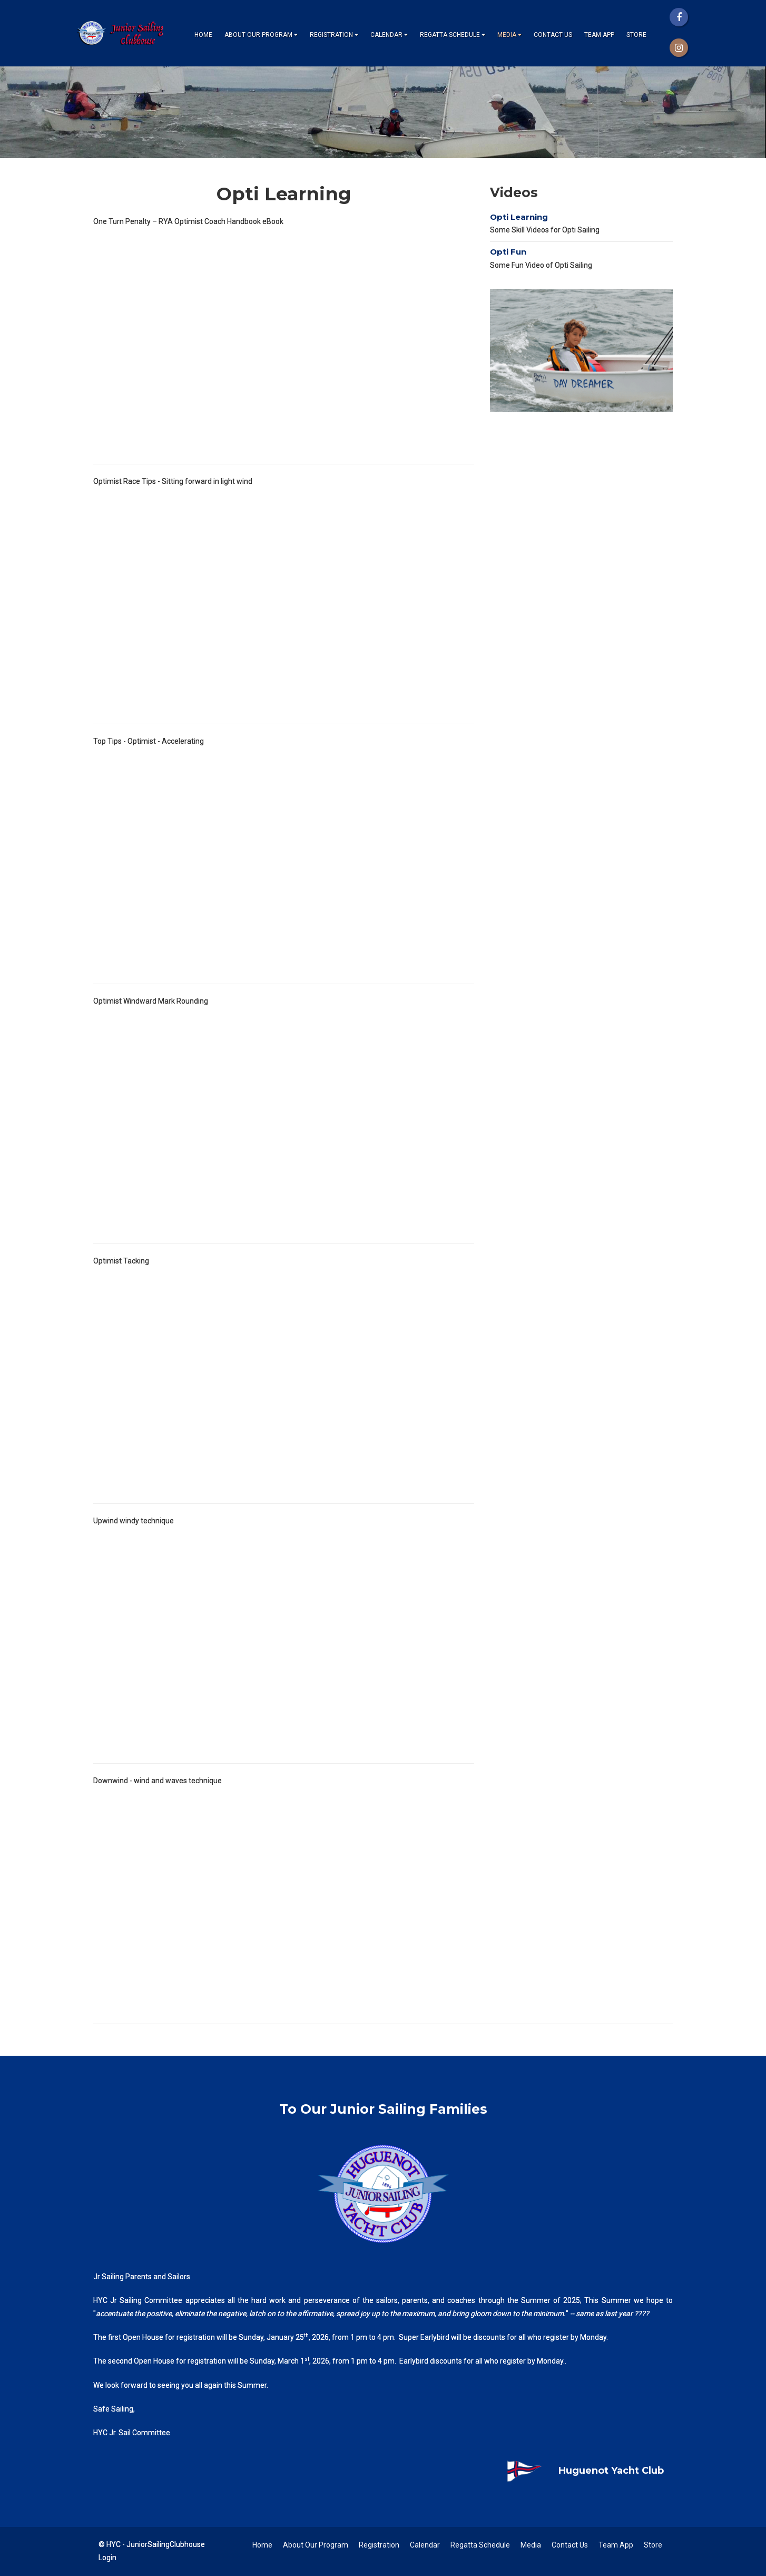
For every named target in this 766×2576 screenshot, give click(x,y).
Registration (334, 34)
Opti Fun (508, 252)
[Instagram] (679, 47)
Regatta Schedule (452, 34)
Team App (599, 34)
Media (509, 34)
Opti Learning (519, 217)
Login (107, 2557)
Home (203, 34)
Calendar (389, 34)
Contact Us (553, 34)
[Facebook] (679, 17)
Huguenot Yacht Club (577, 2470)
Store (636, 34)
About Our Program (261, 34)
